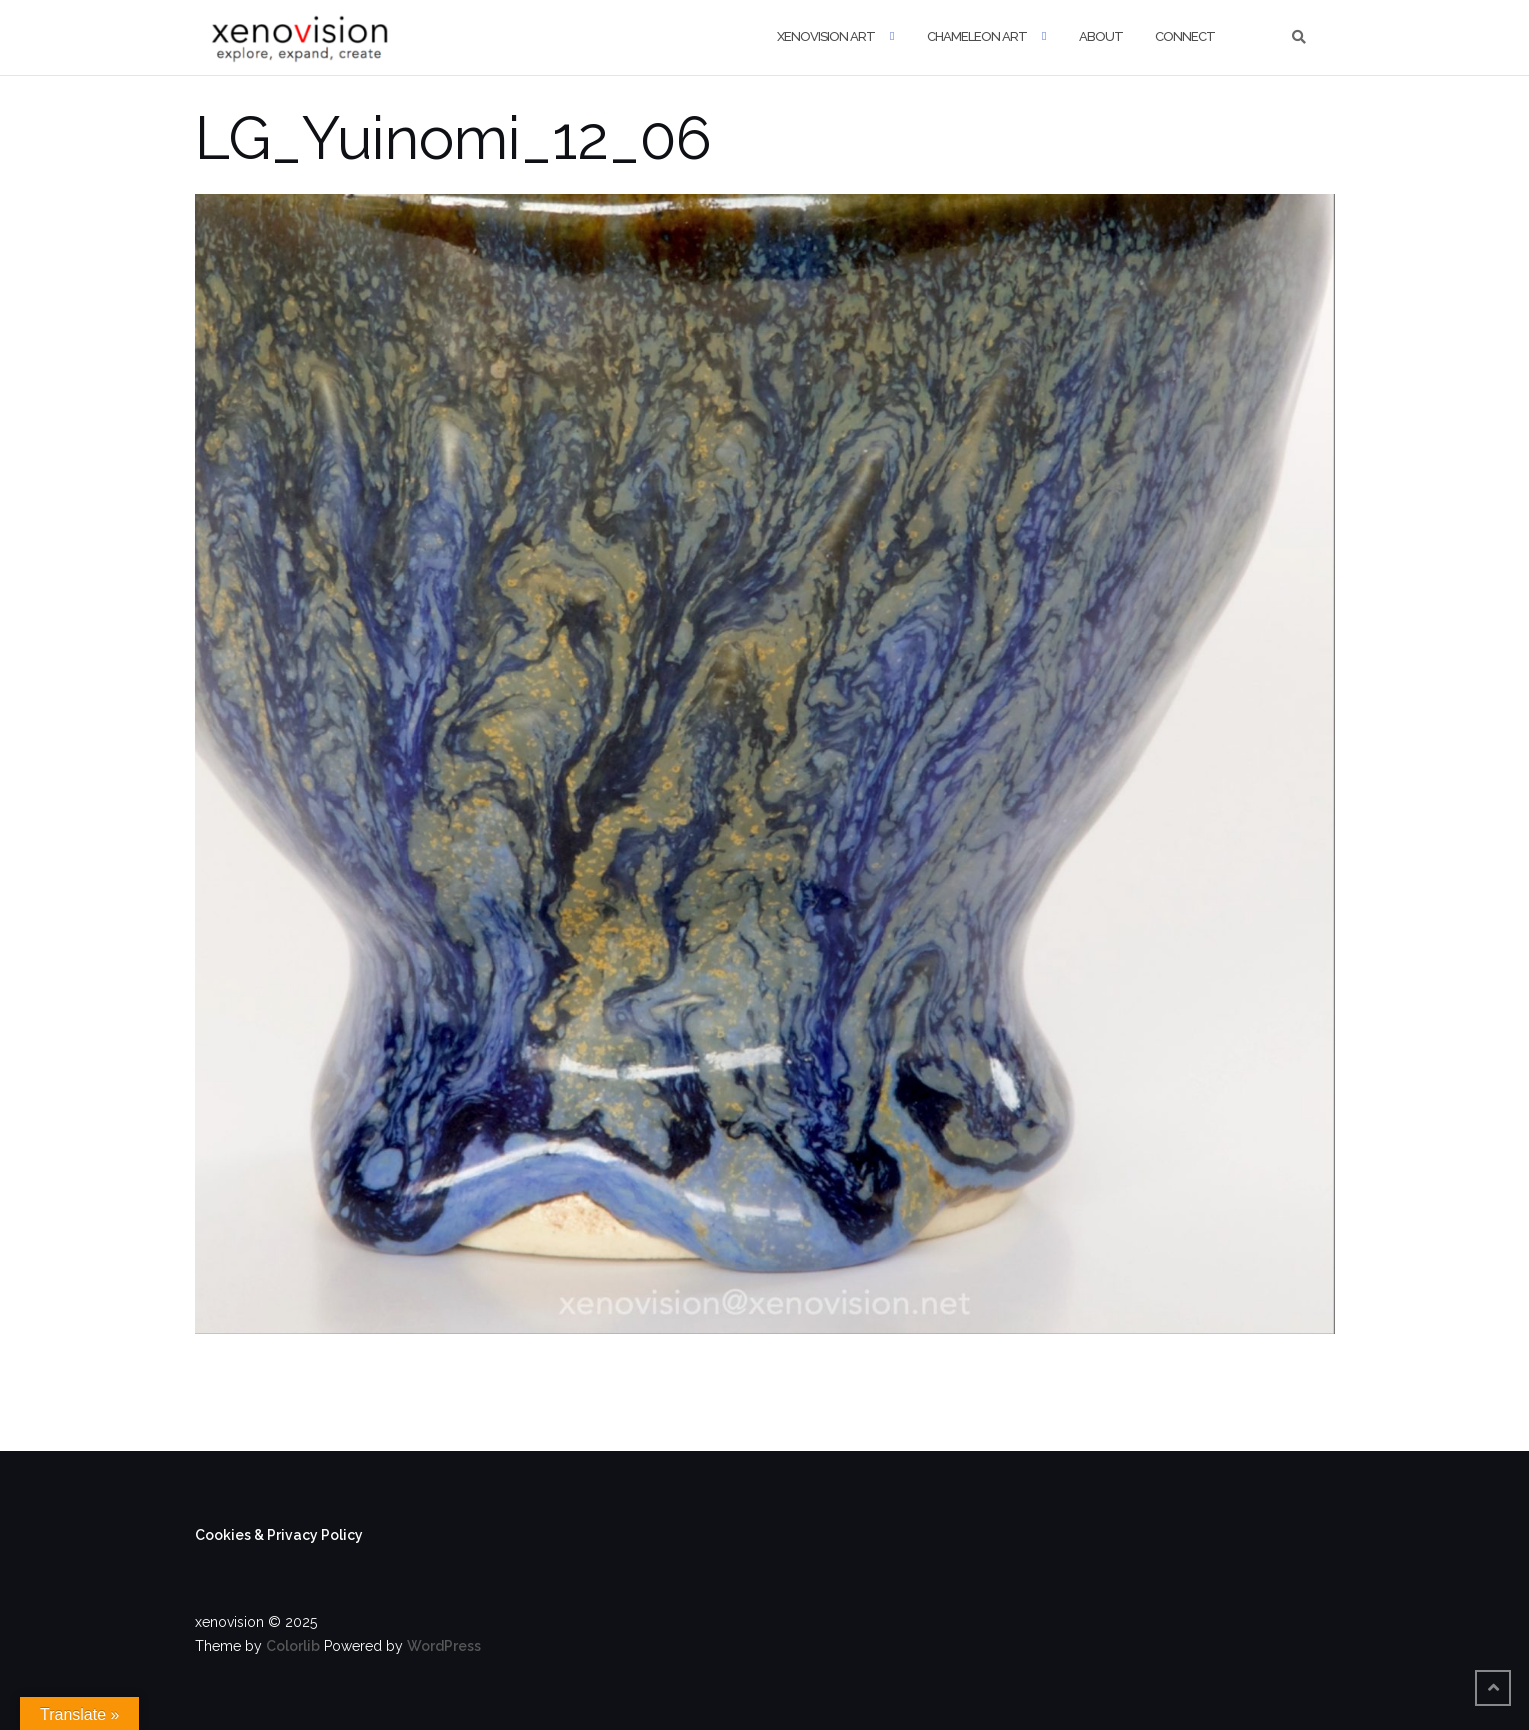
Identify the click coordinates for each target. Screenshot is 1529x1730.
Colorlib (293, 1646)
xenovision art (826, 36)
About (1101, 36)
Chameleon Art (977, 36)
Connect (1185, 36)
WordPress (444, 1646)
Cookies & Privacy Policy (279, 1535)
